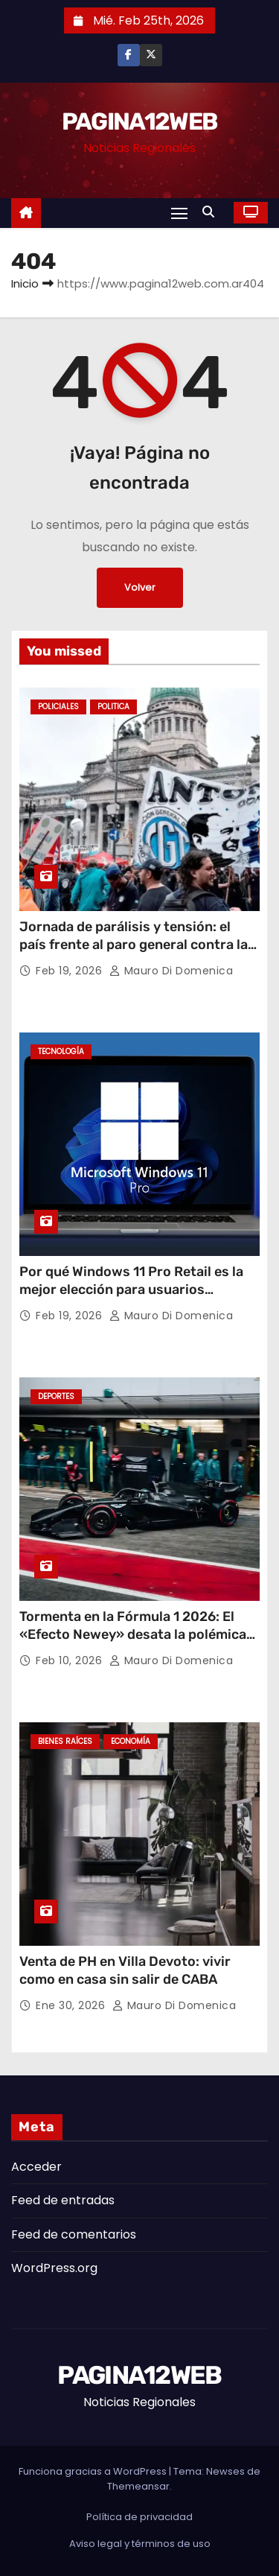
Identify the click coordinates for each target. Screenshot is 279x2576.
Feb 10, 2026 (71, 1660)
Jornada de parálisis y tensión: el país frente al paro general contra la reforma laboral (133, 945)
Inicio (25, 283)
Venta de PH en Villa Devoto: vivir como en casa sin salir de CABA (125, 1970)
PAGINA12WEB (139, 121)
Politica (113, 706)
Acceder (36, 2166)
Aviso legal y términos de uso (140, 2544)
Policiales (58, 706)
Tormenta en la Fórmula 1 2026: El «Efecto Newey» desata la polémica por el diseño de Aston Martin (132, 1634)
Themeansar (138, 2486)
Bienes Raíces (65, 1741)
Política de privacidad (139, 2517)
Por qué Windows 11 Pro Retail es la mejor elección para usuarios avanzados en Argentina (131, 1289)
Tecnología (61, 1051)
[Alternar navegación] (179, 212)
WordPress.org (54, 2268)
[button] (212, 212)
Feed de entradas (63, 2200)
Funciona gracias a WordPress (94, 2471)
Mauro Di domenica (171, 970)
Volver (139, 587)
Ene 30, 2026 (72, 2005)
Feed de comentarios (73, 2234)
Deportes (56, 1396)
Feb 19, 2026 (71, 970)
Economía (130, 1741)
